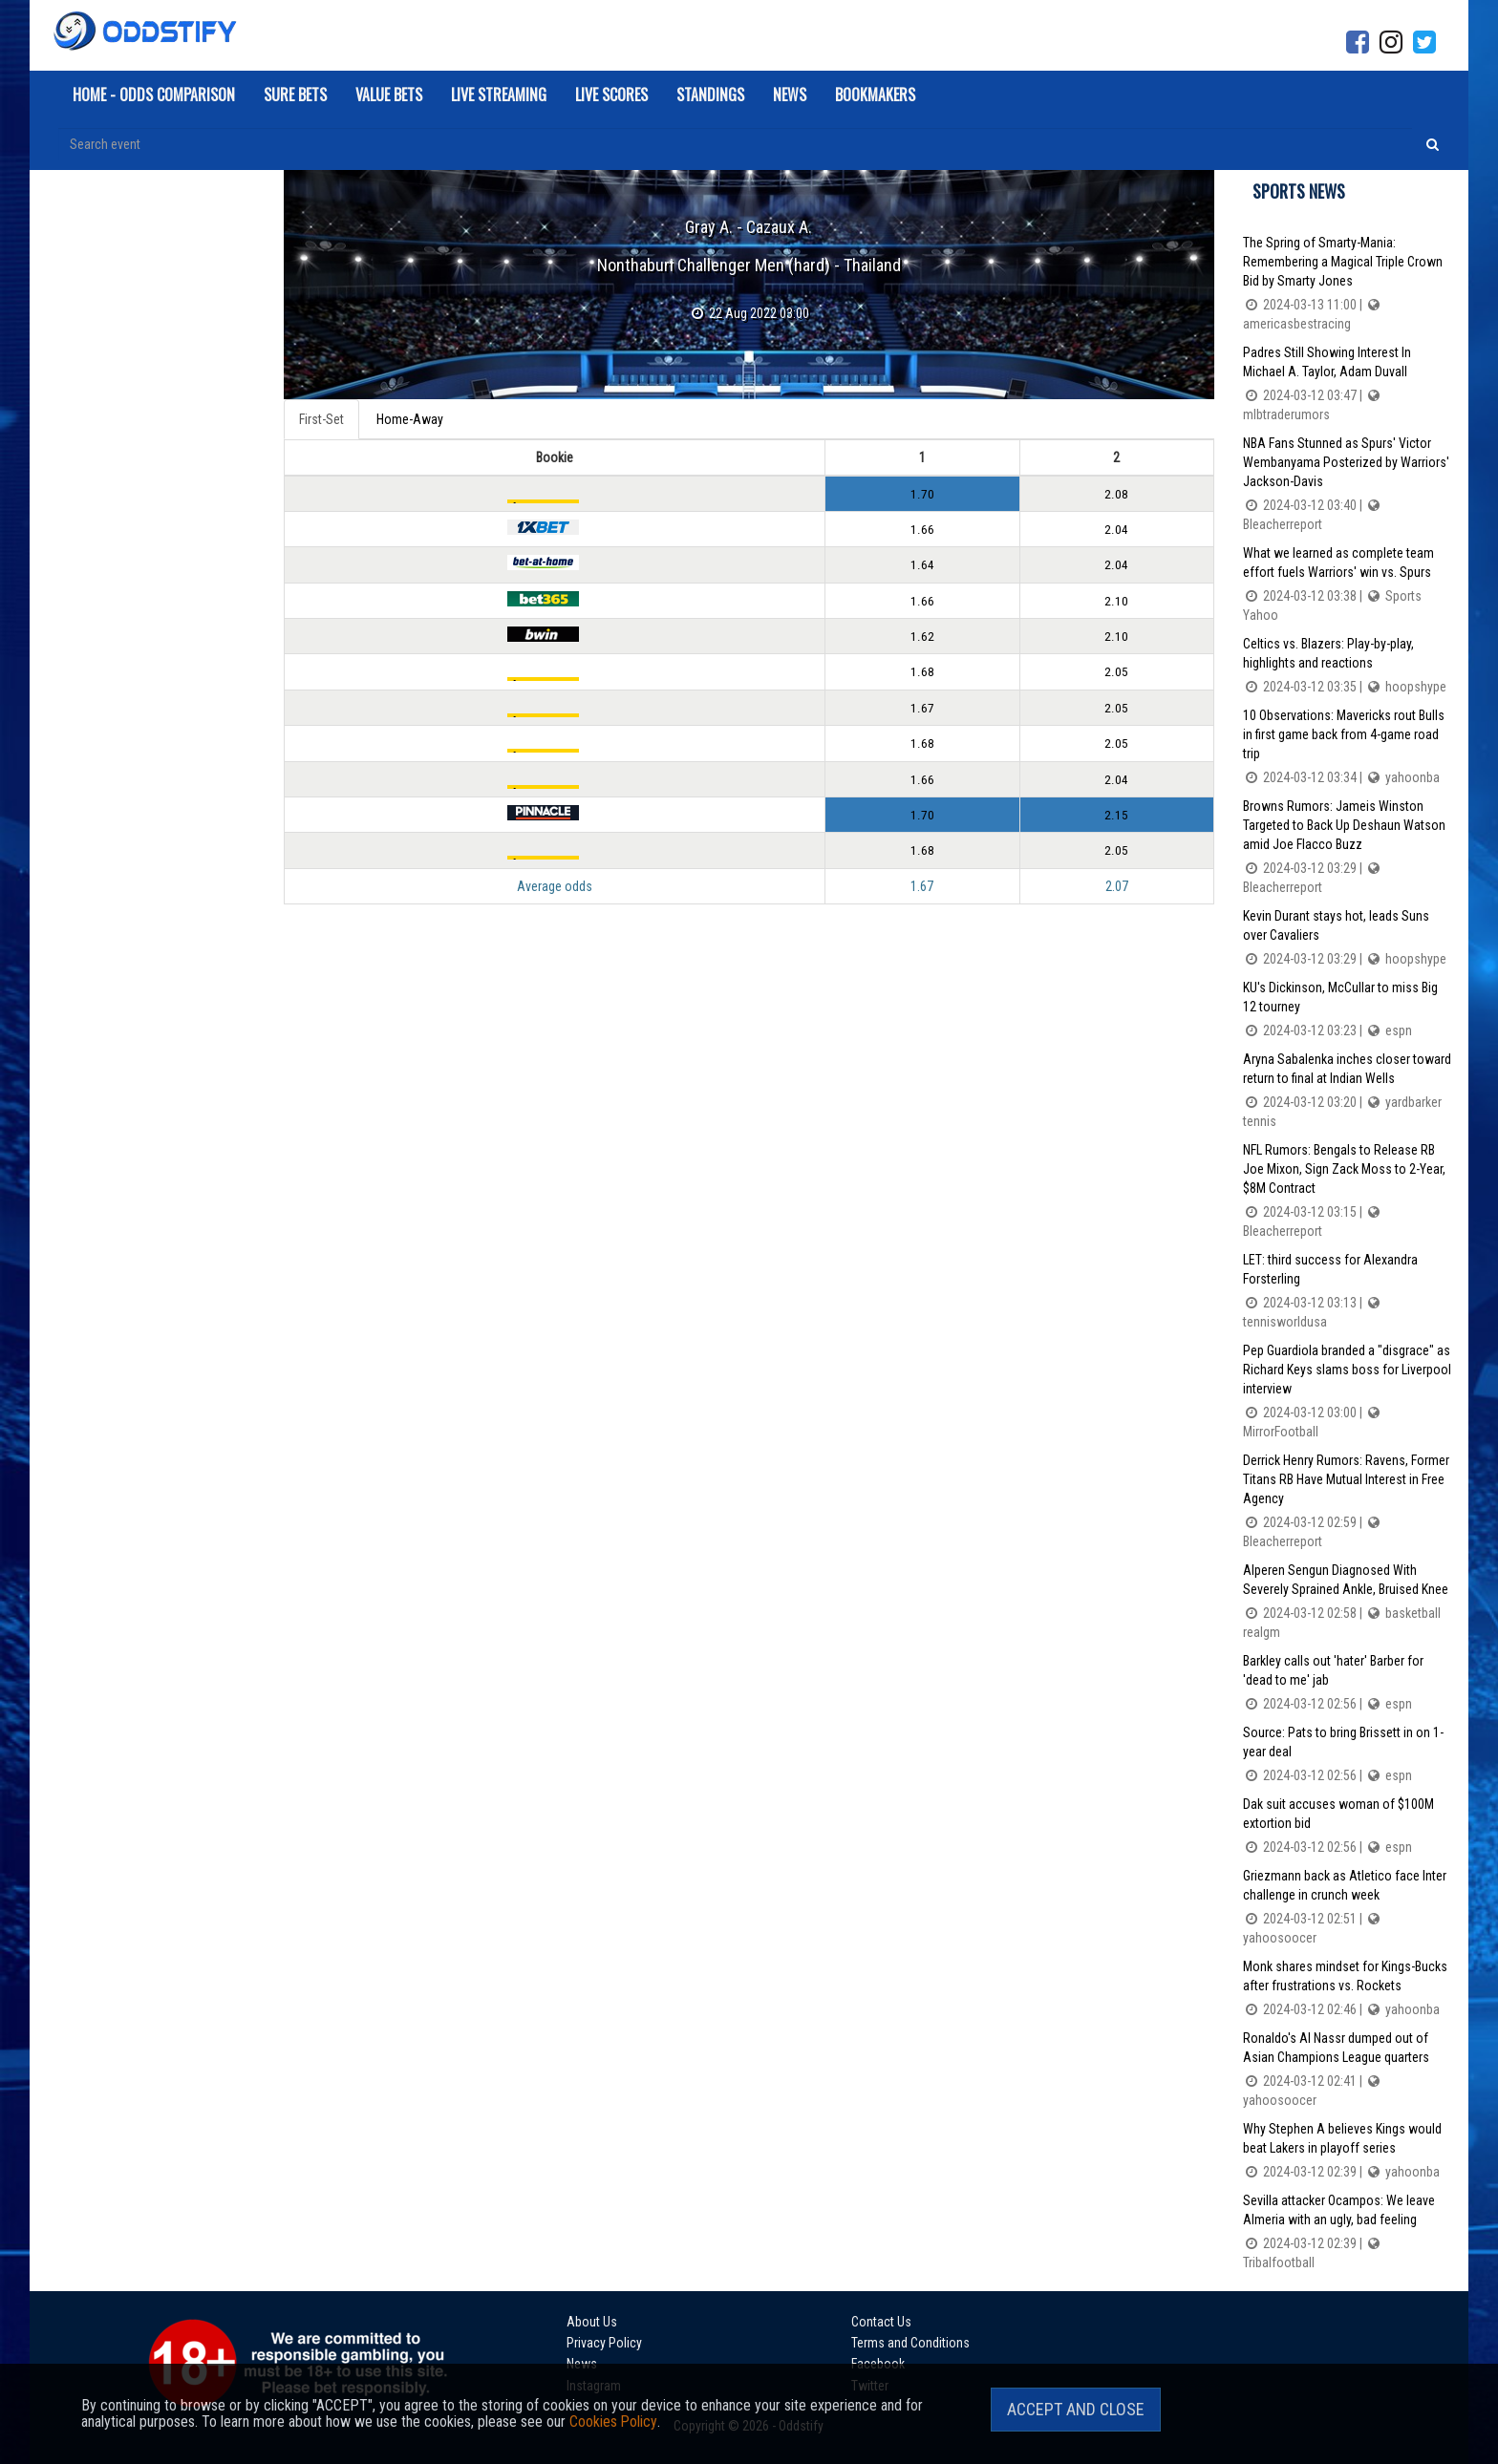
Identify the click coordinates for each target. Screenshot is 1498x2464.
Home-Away (409, 419)
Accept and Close (1076, 2409)
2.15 (1117, 811)
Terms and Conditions (626, 2339)
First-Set (321, 419)
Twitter (839, 2358)
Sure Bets (295, 94)
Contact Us (851, 2319)
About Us (592, 2319)
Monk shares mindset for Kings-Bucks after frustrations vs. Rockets (1348, 1989)
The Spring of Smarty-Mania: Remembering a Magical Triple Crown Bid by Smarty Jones (1348, 284)
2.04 (1117, 529)
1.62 (926, 635)
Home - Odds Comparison (154, 94)
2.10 (1117, 599)
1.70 (926, 493)
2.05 (1117, 670)
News (789, 94)
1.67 (926, 705)
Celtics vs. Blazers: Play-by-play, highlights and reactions (1348, 666)
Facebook (1101, 2339)
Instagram (594, 2358)
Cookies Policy (613, 2421)
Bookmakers (875, 94)
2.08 (1117, 493)
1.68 (926, 670)
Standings (710, 94)
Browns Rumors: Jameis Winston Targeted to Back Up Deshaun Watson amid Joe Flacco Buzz (1348, 847)
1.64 (926, 564)
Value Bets (388, 94)
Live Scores (611, 94)
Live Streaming (498, 94)
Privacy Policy (1112, 2319)
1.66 (926, 529)
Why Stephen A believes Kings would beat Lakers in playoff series (1348, 2151)
